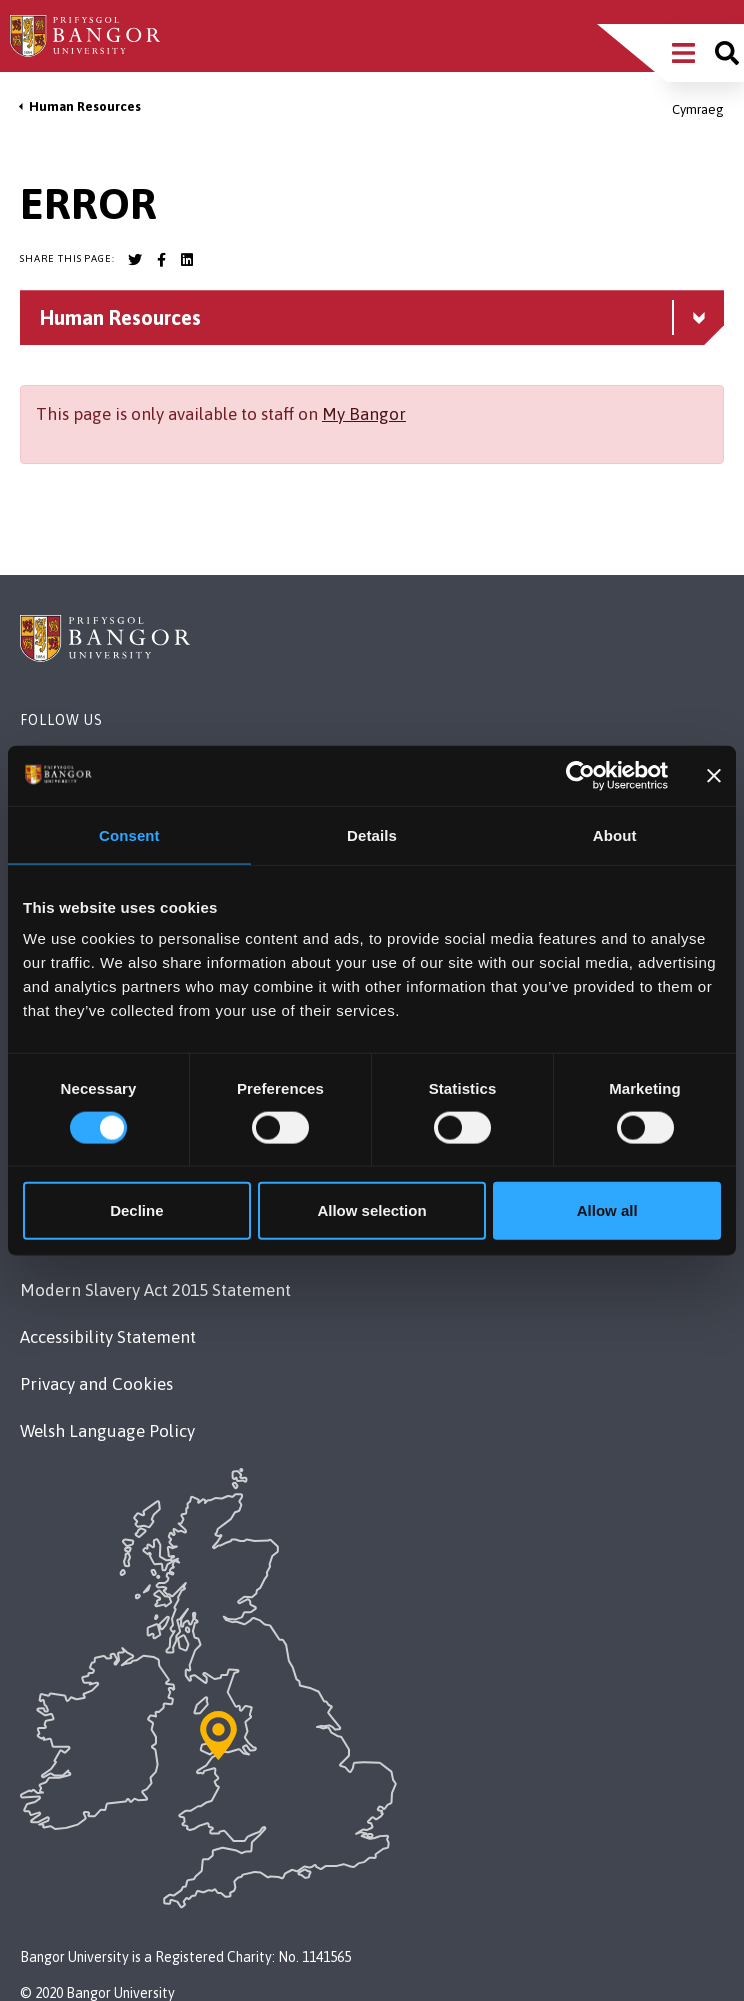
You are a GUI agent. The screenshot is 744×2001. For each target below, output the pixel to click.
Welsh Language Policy (107, 1431)
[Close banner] (714, 775)
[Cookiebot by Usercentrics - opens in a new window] (580, 775)
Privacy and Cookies (96, 1384)
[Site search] (727, 53)
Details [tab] (372, 834)
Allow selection (371, 1210)
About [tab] (615, 834)
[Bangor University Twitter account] (135, 260)
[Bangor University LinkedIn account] (187, 260)
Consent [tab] (129, 834)
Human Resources (85, 106)
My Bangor (364, 414)
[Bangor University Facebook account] (161, 260)
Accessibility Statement (108, 1337)
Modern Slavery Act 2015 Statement (155, 1290)
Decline (136, 1210)
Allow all (607, 1210)
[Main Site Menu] (683, 53)
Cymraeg (698, 109)
